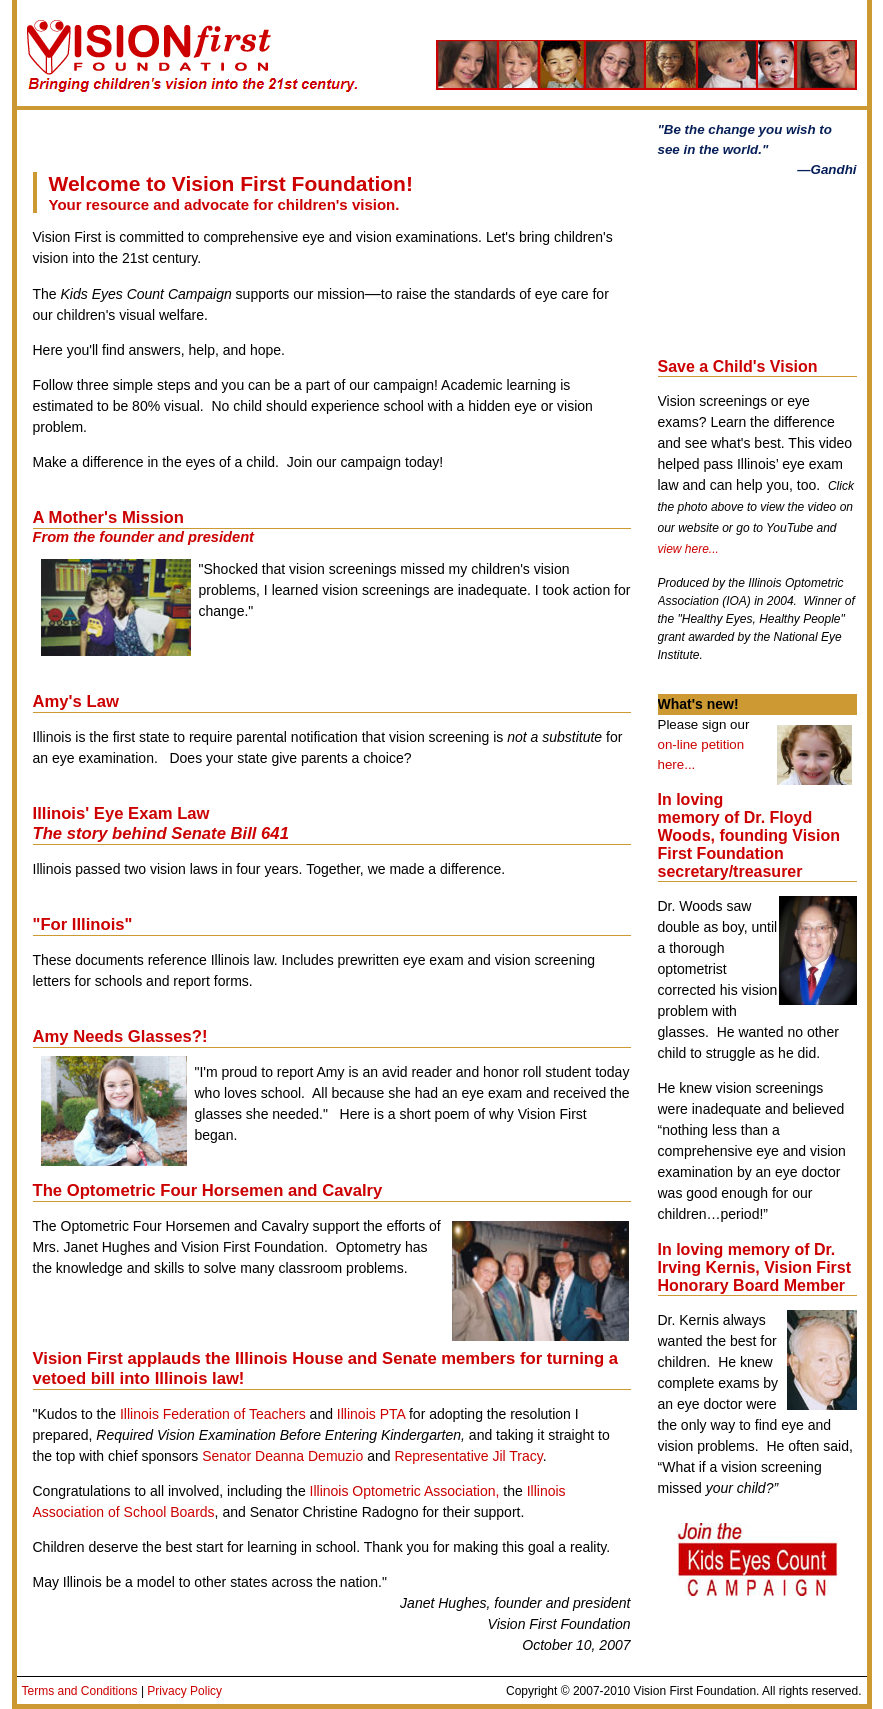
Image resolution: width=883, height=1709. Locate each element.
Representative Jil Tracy (468, 1456)
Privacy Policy (184, 1691)
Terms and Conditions (80, 1691)
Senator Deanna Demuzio (282, 1456)
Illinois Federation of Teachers (213, 1414)
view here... (688, 549)
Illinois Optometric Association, (405, 1491)
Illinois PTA (371, 1414)
